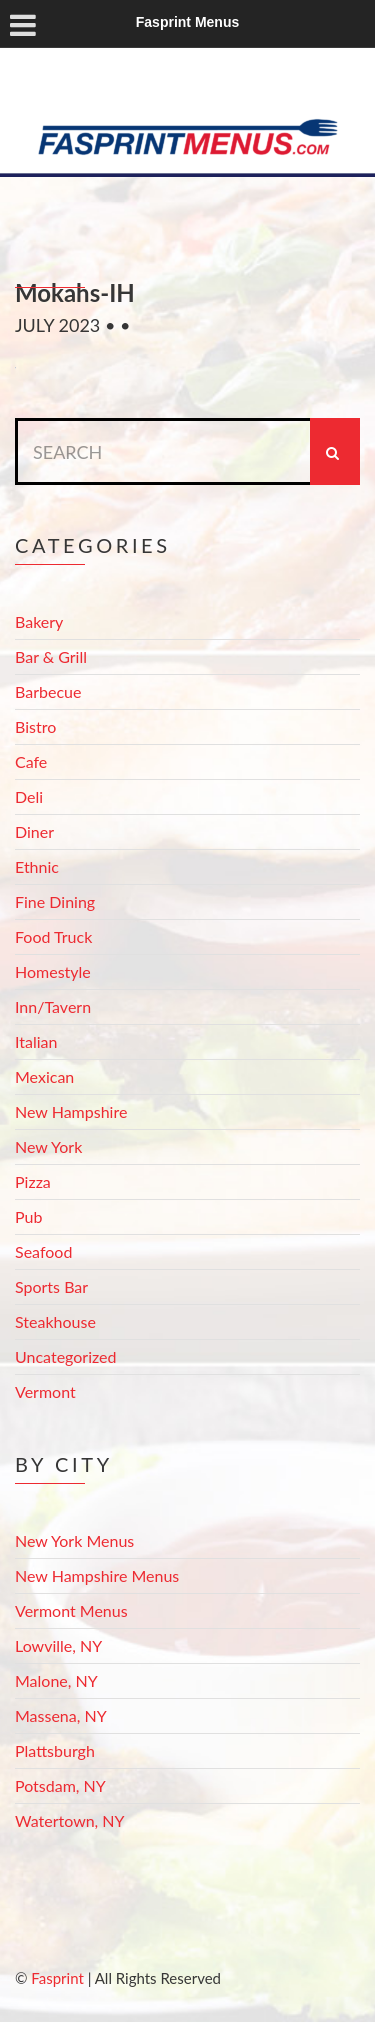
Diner (34, 831)
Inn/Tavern (53, 1006)
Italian (36, 1041)
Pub (28, 1216)
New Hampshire (71, 1111)
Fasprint (57, 1978)
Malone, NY (56, 1680)
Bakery (39, 621)
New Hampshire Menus (97, 1575)
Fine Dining (55, 901)
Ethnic (37, 866)
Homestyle (53, 971)
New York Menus (74, 1540)
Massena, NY (61, 1715)
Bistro (35, 726)
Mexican (44, 1076)
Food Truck (53, 936)
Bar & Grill (51, 656)
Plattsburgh (55, 1750)
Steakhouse (55, 1321)
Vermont (45, 1391)
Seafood (43, 1251)
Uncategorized (66, 1356)
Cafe (31, 761)
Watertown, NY (70, 1820)
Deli (29, 796)
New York (48, 1146)
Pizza (33, 1181)
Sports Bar (51, 1286)
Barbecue (48, 691)
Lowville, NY (58, 1645)
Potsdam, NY (60, 1785)
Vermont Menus (71, 1610)
